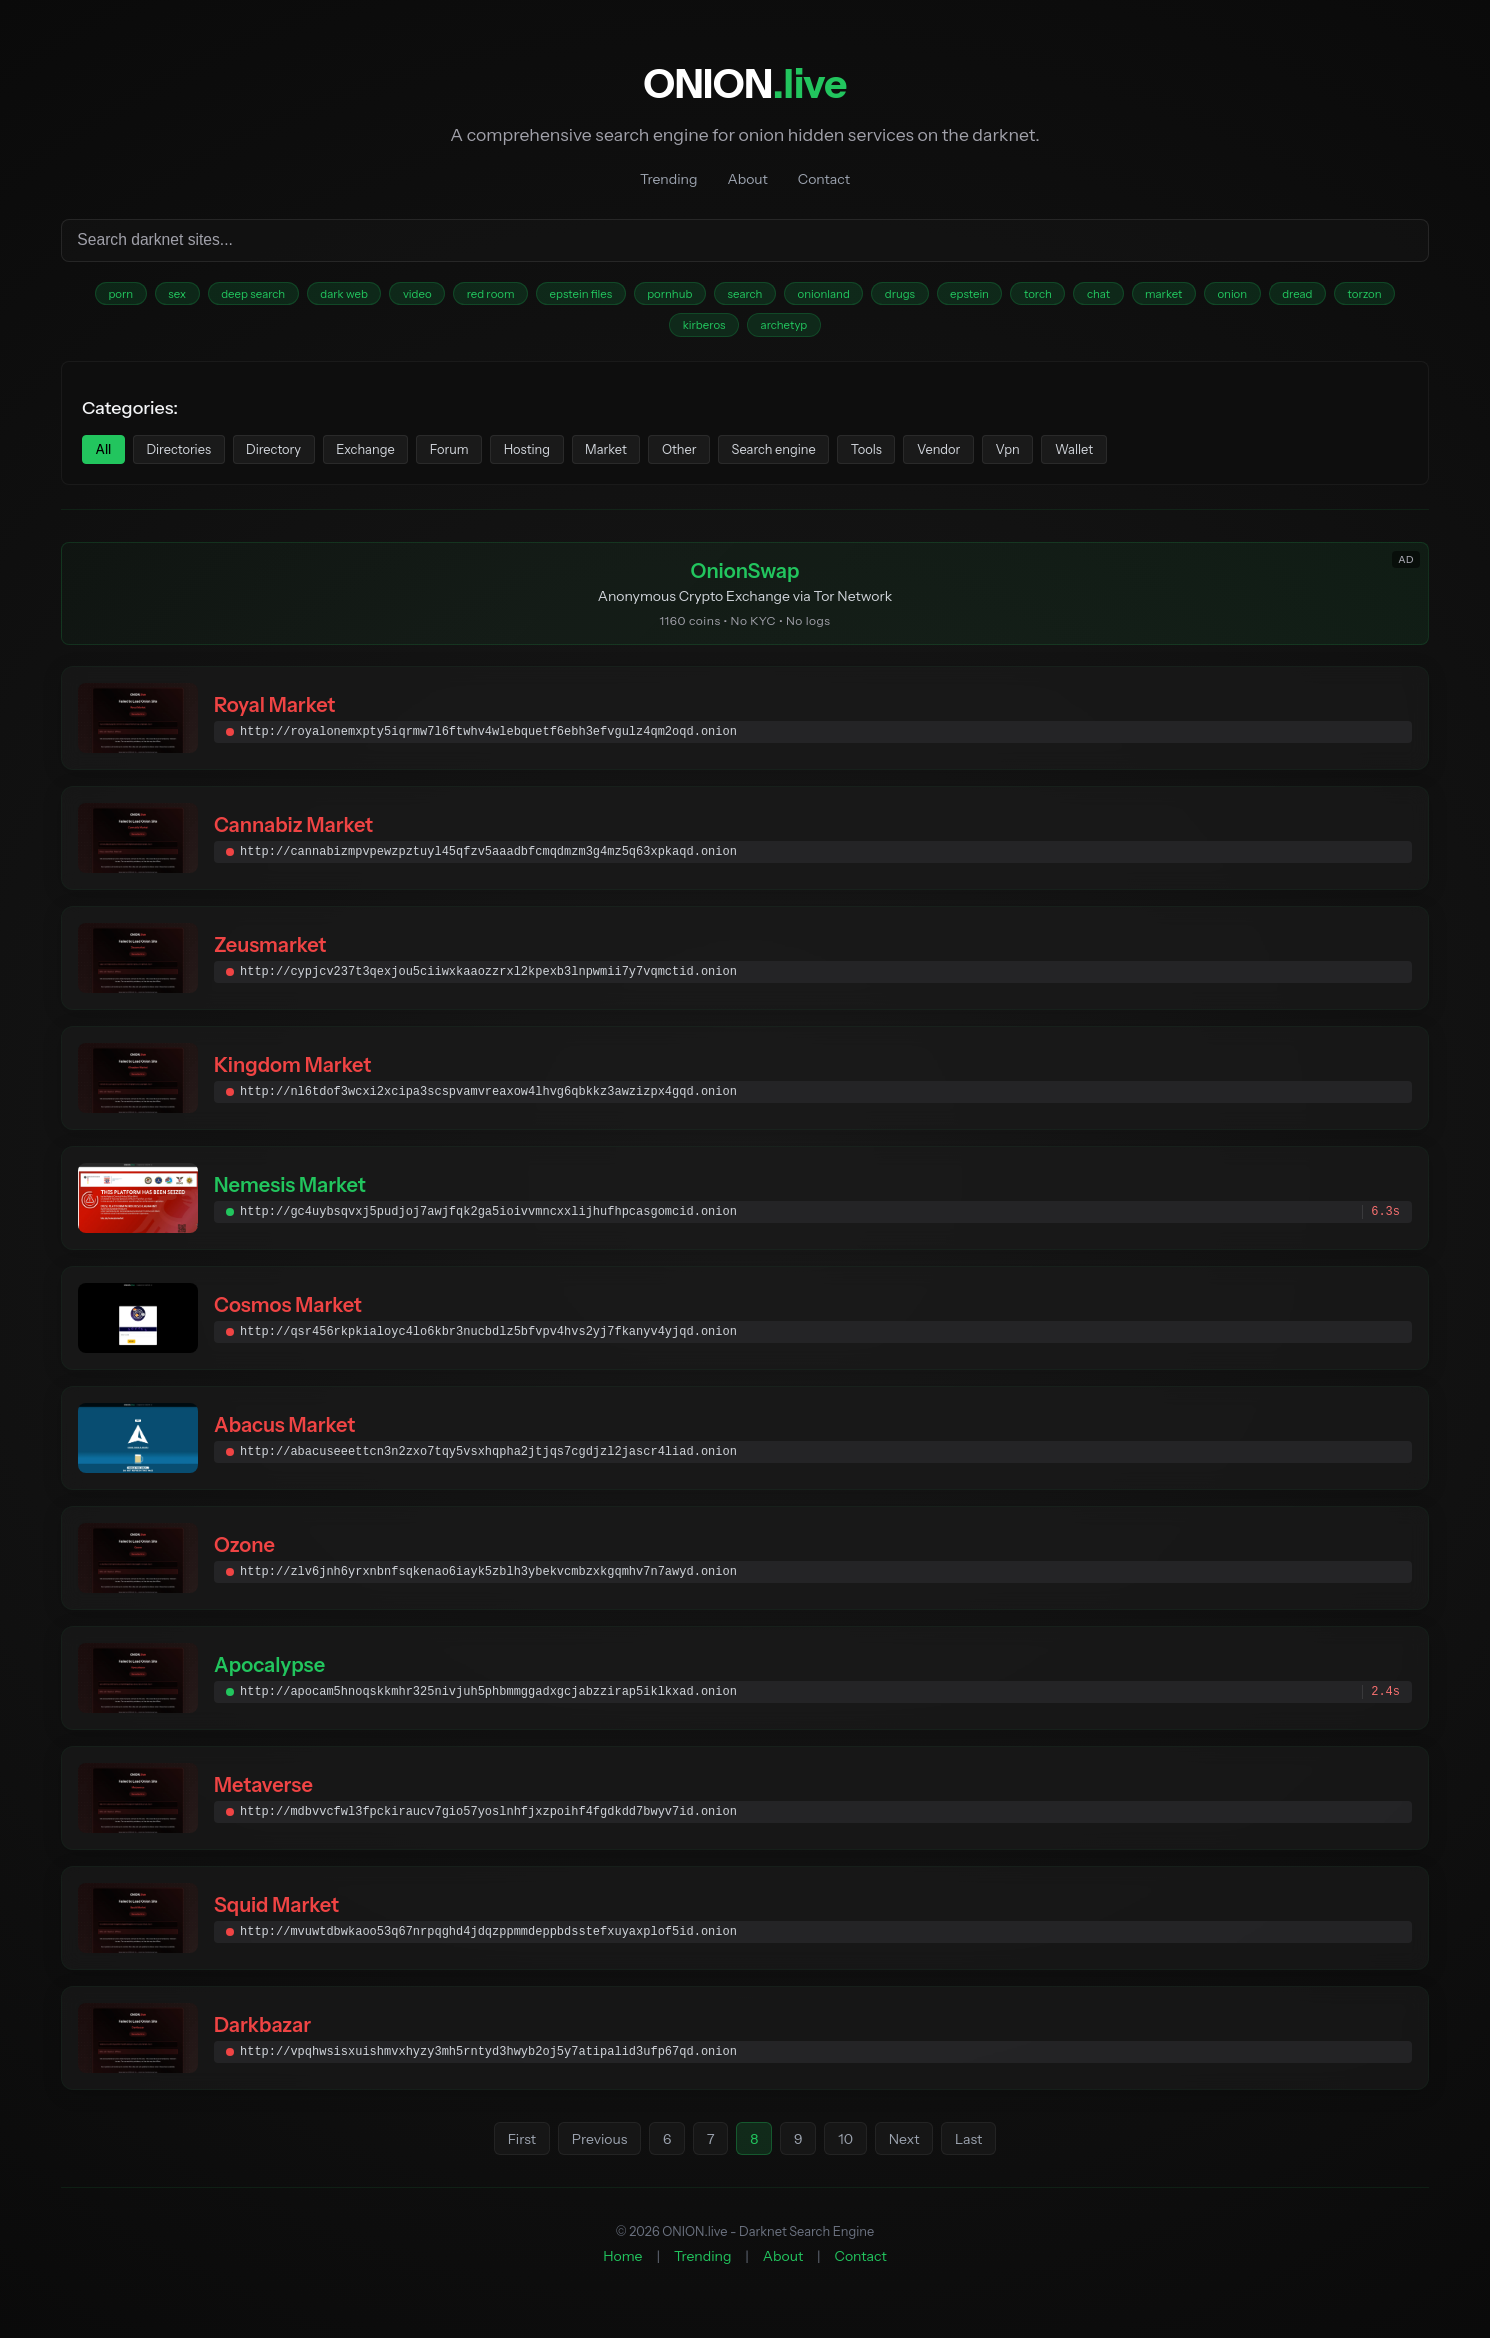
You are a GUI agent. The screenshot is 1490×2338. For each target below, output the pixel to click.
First (512, 2156)
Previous (592, 2156)
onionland (906, 296)
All (107, 460)
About (747, 179)
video (453, 296)
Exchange (405, 460)
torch (1146, 296)
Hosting (588, 460)
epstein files (635, 296)
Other (762, 460)
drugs (992, 296)
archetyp (864, 331)
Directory (301, 460)
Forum (500, 460)
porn (121, 296)
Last (977, 2156)
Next (911, 2156)
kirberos (775, 331)
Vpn (1135, 460)
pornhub (734, 296)
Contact (824, 179)
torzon (693, 331)
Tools (974, 460)
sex (185, 296)
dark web (371, 296)
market (1289, 296)
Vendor (1056, 460)
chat (1216, 296)
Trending (668, 179)
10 (850, 2156)
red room (535, 296)
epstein (1069, 296)
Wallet (1212, 460)
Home (622, 2273)
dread (617, 331)
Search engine (869, 460)
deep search (270, 296)
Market (679, 460)
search (818, 296)
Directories (193, 460)
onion (1366, 296)
